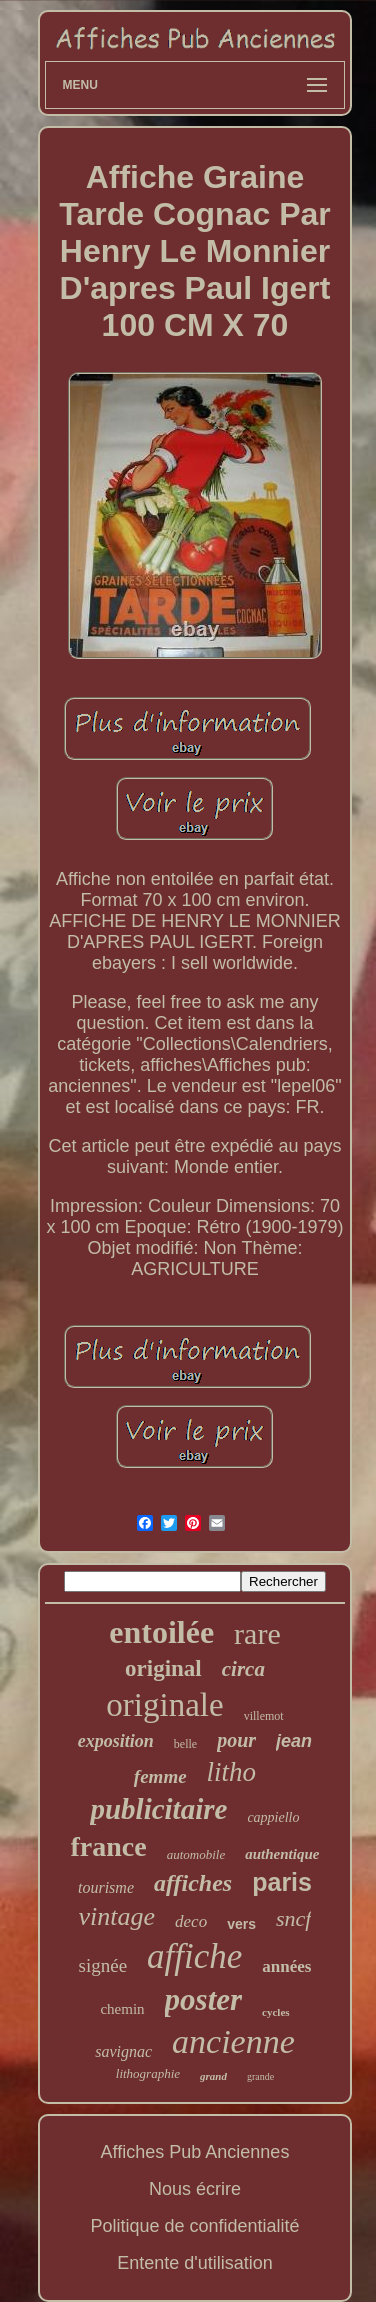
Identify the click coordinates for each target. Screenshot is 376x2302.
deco (191, 1921)
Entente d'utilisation (195, 2263)
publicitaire (158, 1809)
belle (185, 1744)
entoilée (161, 1632)
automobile (196, 1854)
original (163, 1668)
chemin (122, 2009)
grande (260, 2076)
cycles (275, 2012)
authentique (282, 1854)
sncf (293, 1918)
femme (160, 1776)
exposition (116, 1741)
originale (164, 1705)
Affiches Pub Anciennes (195, 2152)
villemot (264, 1716)
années (286, 1966)
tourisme (106, 1887)
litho (232, 1772)
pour (236, 1740)
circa (243, 1669)
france (109, 1846)
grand (213, 2076)
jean (294, 1741)
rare (257, 1633)
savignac (123, 2051)
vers (241, 1924)
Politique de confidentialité (194, 2226)
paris (282, 1882)
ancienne (233, 2041)
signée (103, 1965)
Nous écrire (195, 2189)
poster (204, 1999)
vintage (117, 1916)
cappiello (273, 1817)
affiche (194, 1956)
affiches (193, 1883)
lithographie (148, 2073)
